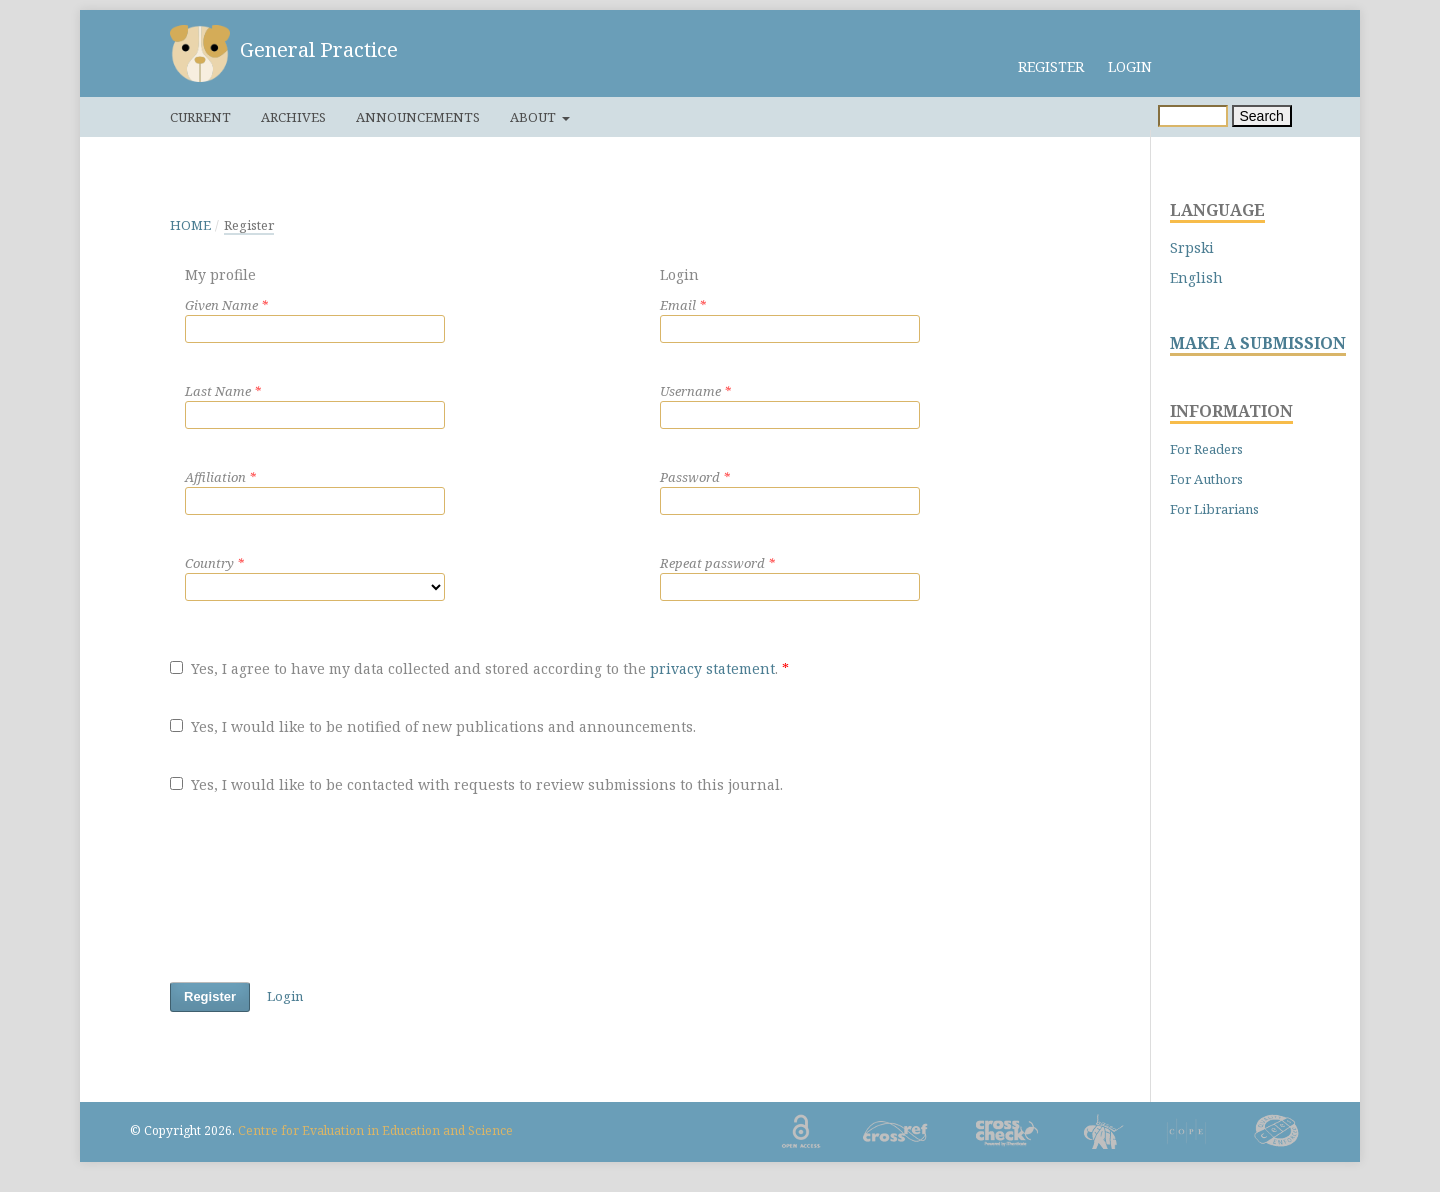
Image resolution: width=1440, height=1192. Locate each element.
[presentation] (322, 892)
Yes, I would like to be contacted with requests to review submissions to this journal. (476, 784)
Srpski (1192, 247)
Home (190, 225)
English (1196, 277)
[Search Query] (1193, 116)
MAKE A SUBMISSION (1258, 343)
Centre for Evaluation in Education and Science (375, 1130)
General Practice (319, 49)
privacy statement (712, 668)
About (534, 117)
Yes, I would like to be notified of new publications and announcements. (433, 726)
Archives (293, 117)
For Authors (1206, 479)
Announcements (418, 117)
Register (1051, 66)
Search (1262, 116)
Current (200, 117)
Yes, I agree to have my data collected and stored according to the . (479, 668)
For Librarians (1214, 509)
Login (1130, 66)
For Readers (1206, 449)
